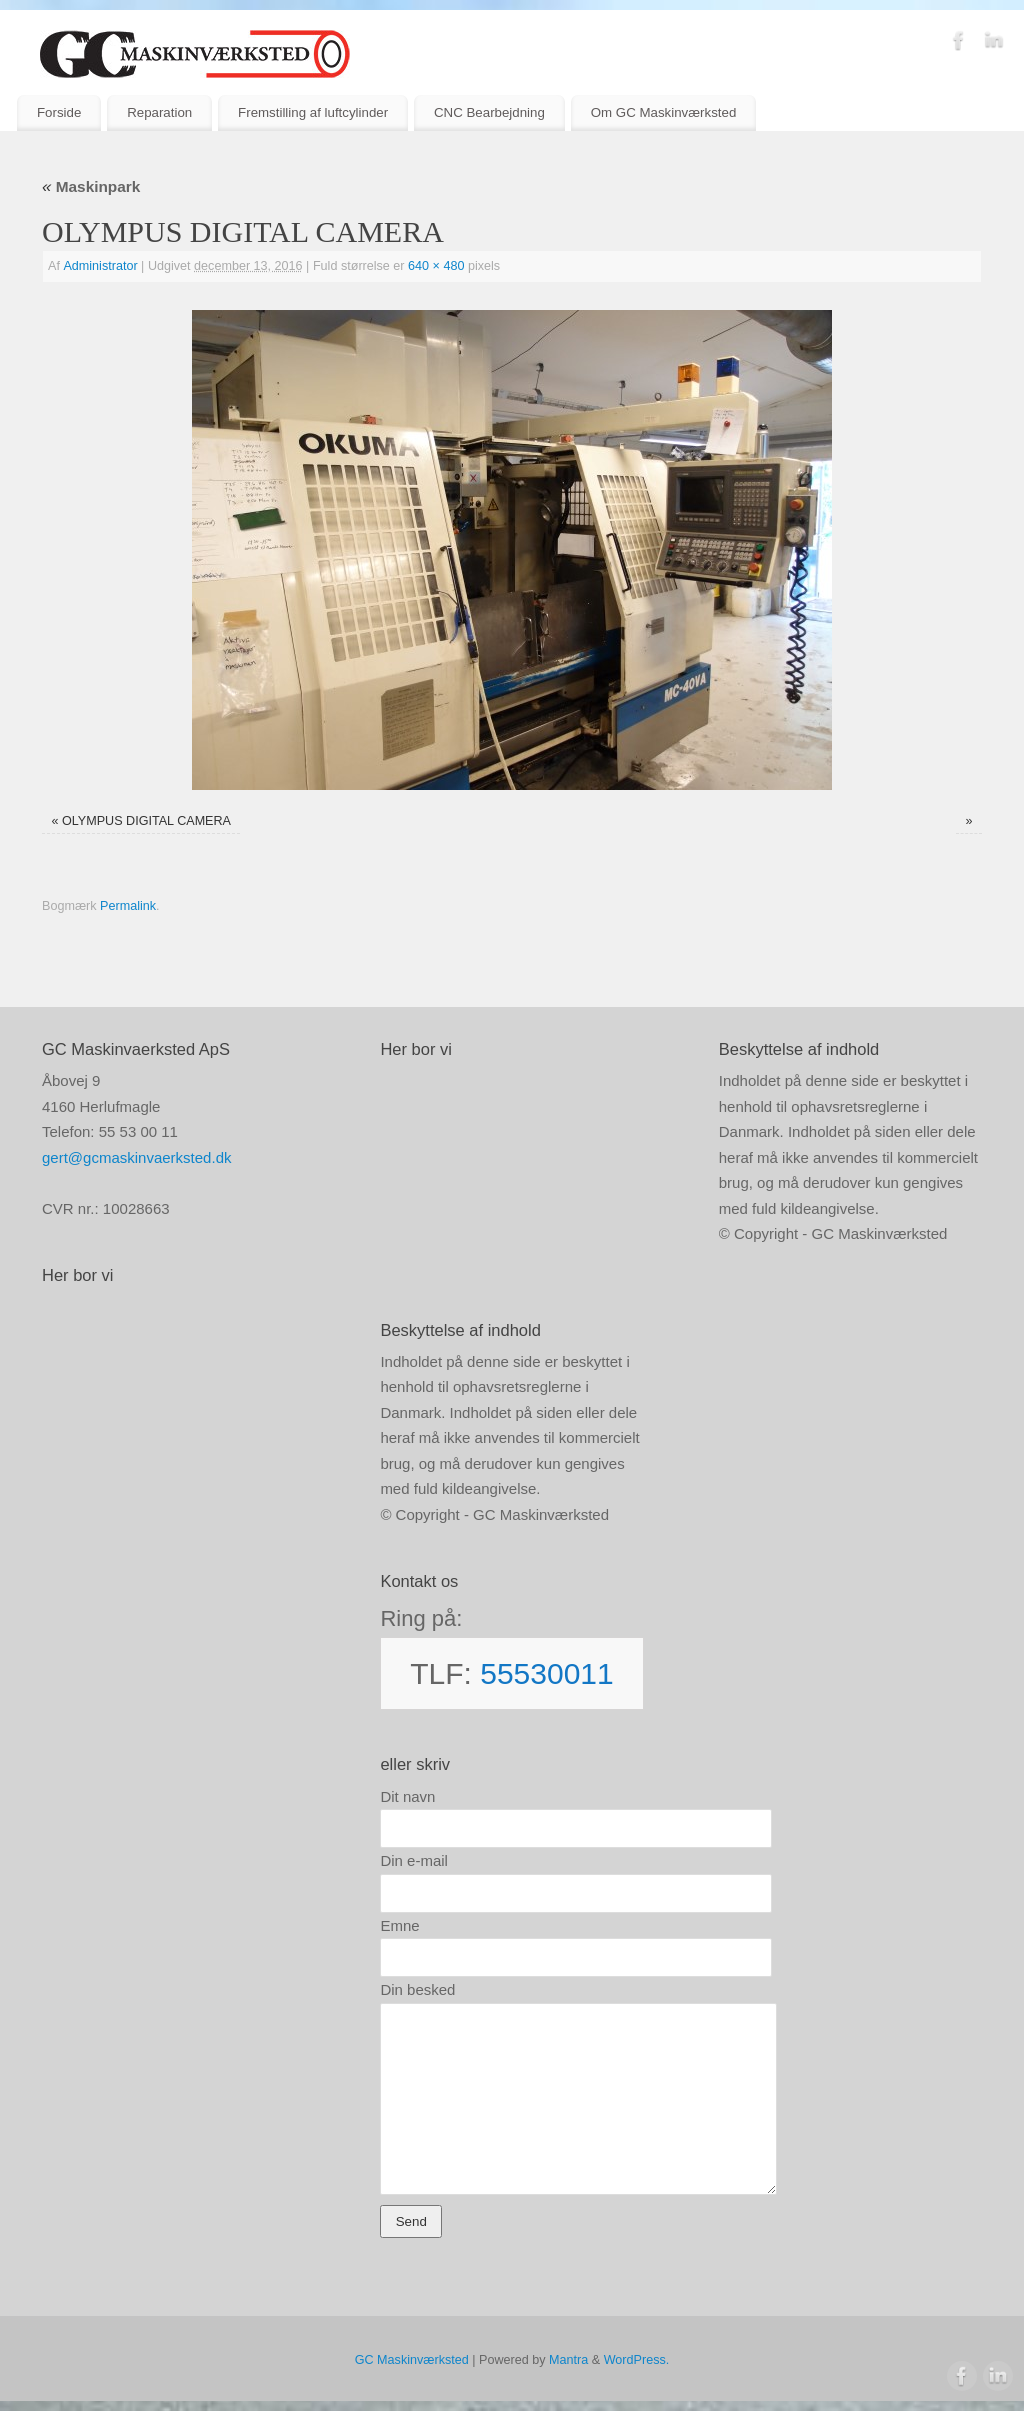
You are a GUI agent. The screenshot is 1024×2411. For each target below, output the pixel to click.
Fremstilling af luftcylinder (313, 112)
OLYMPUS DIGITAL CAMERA (146, 821)
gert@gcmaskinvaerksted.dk (136, 1157)
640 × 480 (436, 266)
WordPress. (637, 2360)
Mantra (568, 2360)
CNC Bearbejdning (489, 112)
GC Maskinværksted (412, 2360)
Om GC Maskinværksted (664, 112)
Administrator (100, 266)
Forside (59, 112)
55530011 (546, 1673)
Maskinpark (91, 186)
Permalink (128, 906)
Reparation (159, 112)
